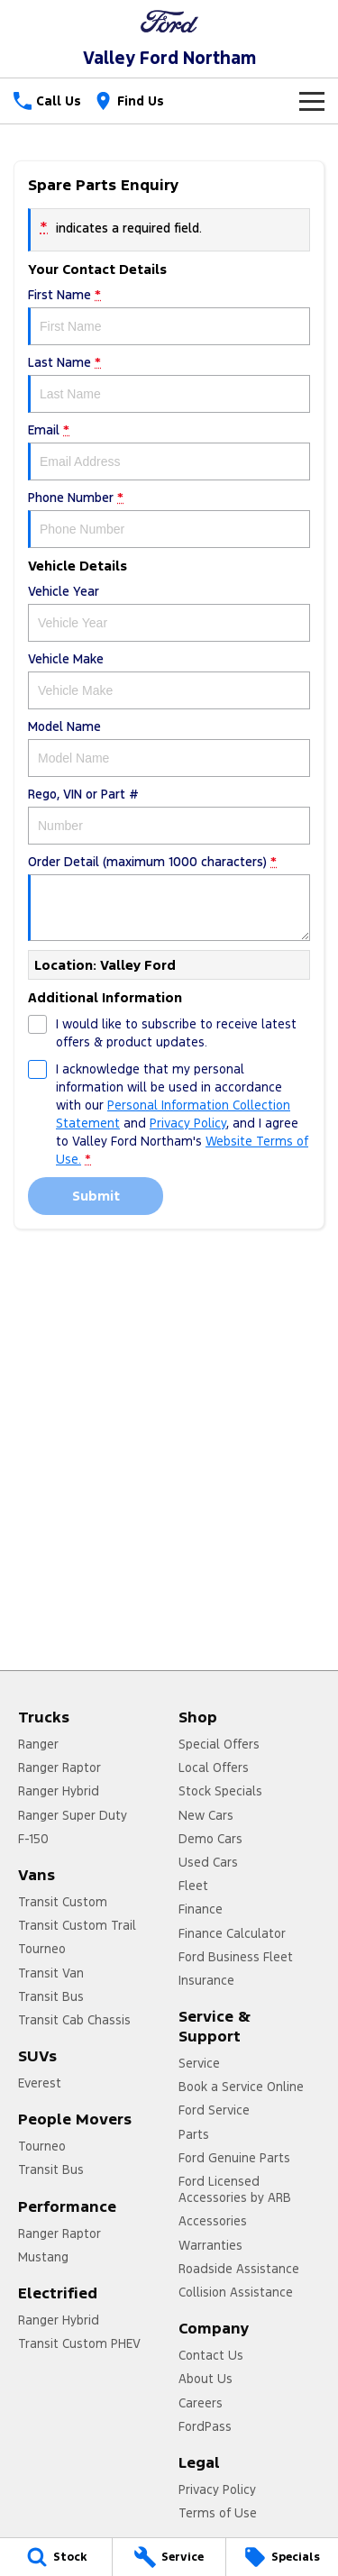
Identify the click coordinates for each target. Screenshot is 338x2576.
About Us (205, 2378)
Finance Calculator (232, 1933)
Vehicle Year (169, 612)
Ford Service (214, 2110)
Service (199, 2063)
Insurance (206, 1980)
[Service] (168, 2557)
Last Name (169, 383)
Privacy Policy (217, 2489)
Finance (200, 1909)
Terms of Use (217, 2513)
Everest (39, 2083)
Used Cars (208, 1862)
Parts (193, 2134)
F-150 (33, 1839)
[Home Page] (169, 21)
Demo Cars (210, 1839)
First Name (169, 316)
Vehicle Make (169, 680)
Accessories (212, 2221)
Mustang (43, 2257)
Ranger (38, 1744)
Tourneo (42, 1949)
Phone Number (169, 518)
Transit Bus (51, 1996)
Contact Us (210, 2355)
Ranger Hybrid (58, 1791)
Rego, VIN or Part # (169, 815)
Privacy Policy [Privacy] (188, 1123)
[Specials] (282, 2557)
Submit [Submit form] (96, 1195)
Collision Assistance (235, 2292)
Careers (200, 2403)
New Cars (205, 1815)
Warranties (210, 2245)
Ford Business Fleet (235, 1957)
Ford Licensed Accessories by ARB (234, 2189)
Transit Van (51, 1973)
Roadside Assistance (238, 2269)
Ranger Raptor (59, 1767)
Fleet (193, 1885)
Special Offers (219, 1744)
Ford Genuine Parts (234, 2158)
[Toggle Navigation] (311, 100)
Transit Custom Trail (77, 1925)
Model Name (169, 747)
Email (169, 451)
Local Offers (213, 1767)
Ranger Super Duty (72, 1815)
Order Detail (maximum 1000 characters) (169, 897)
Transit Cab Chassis (74, 2020)
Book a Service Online (241, 2086)
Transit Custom (62, 1902)
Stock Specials (220, 1791)
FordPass (205, 2426)
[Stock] (56, 2557)
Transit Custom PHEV (79, 2343)
